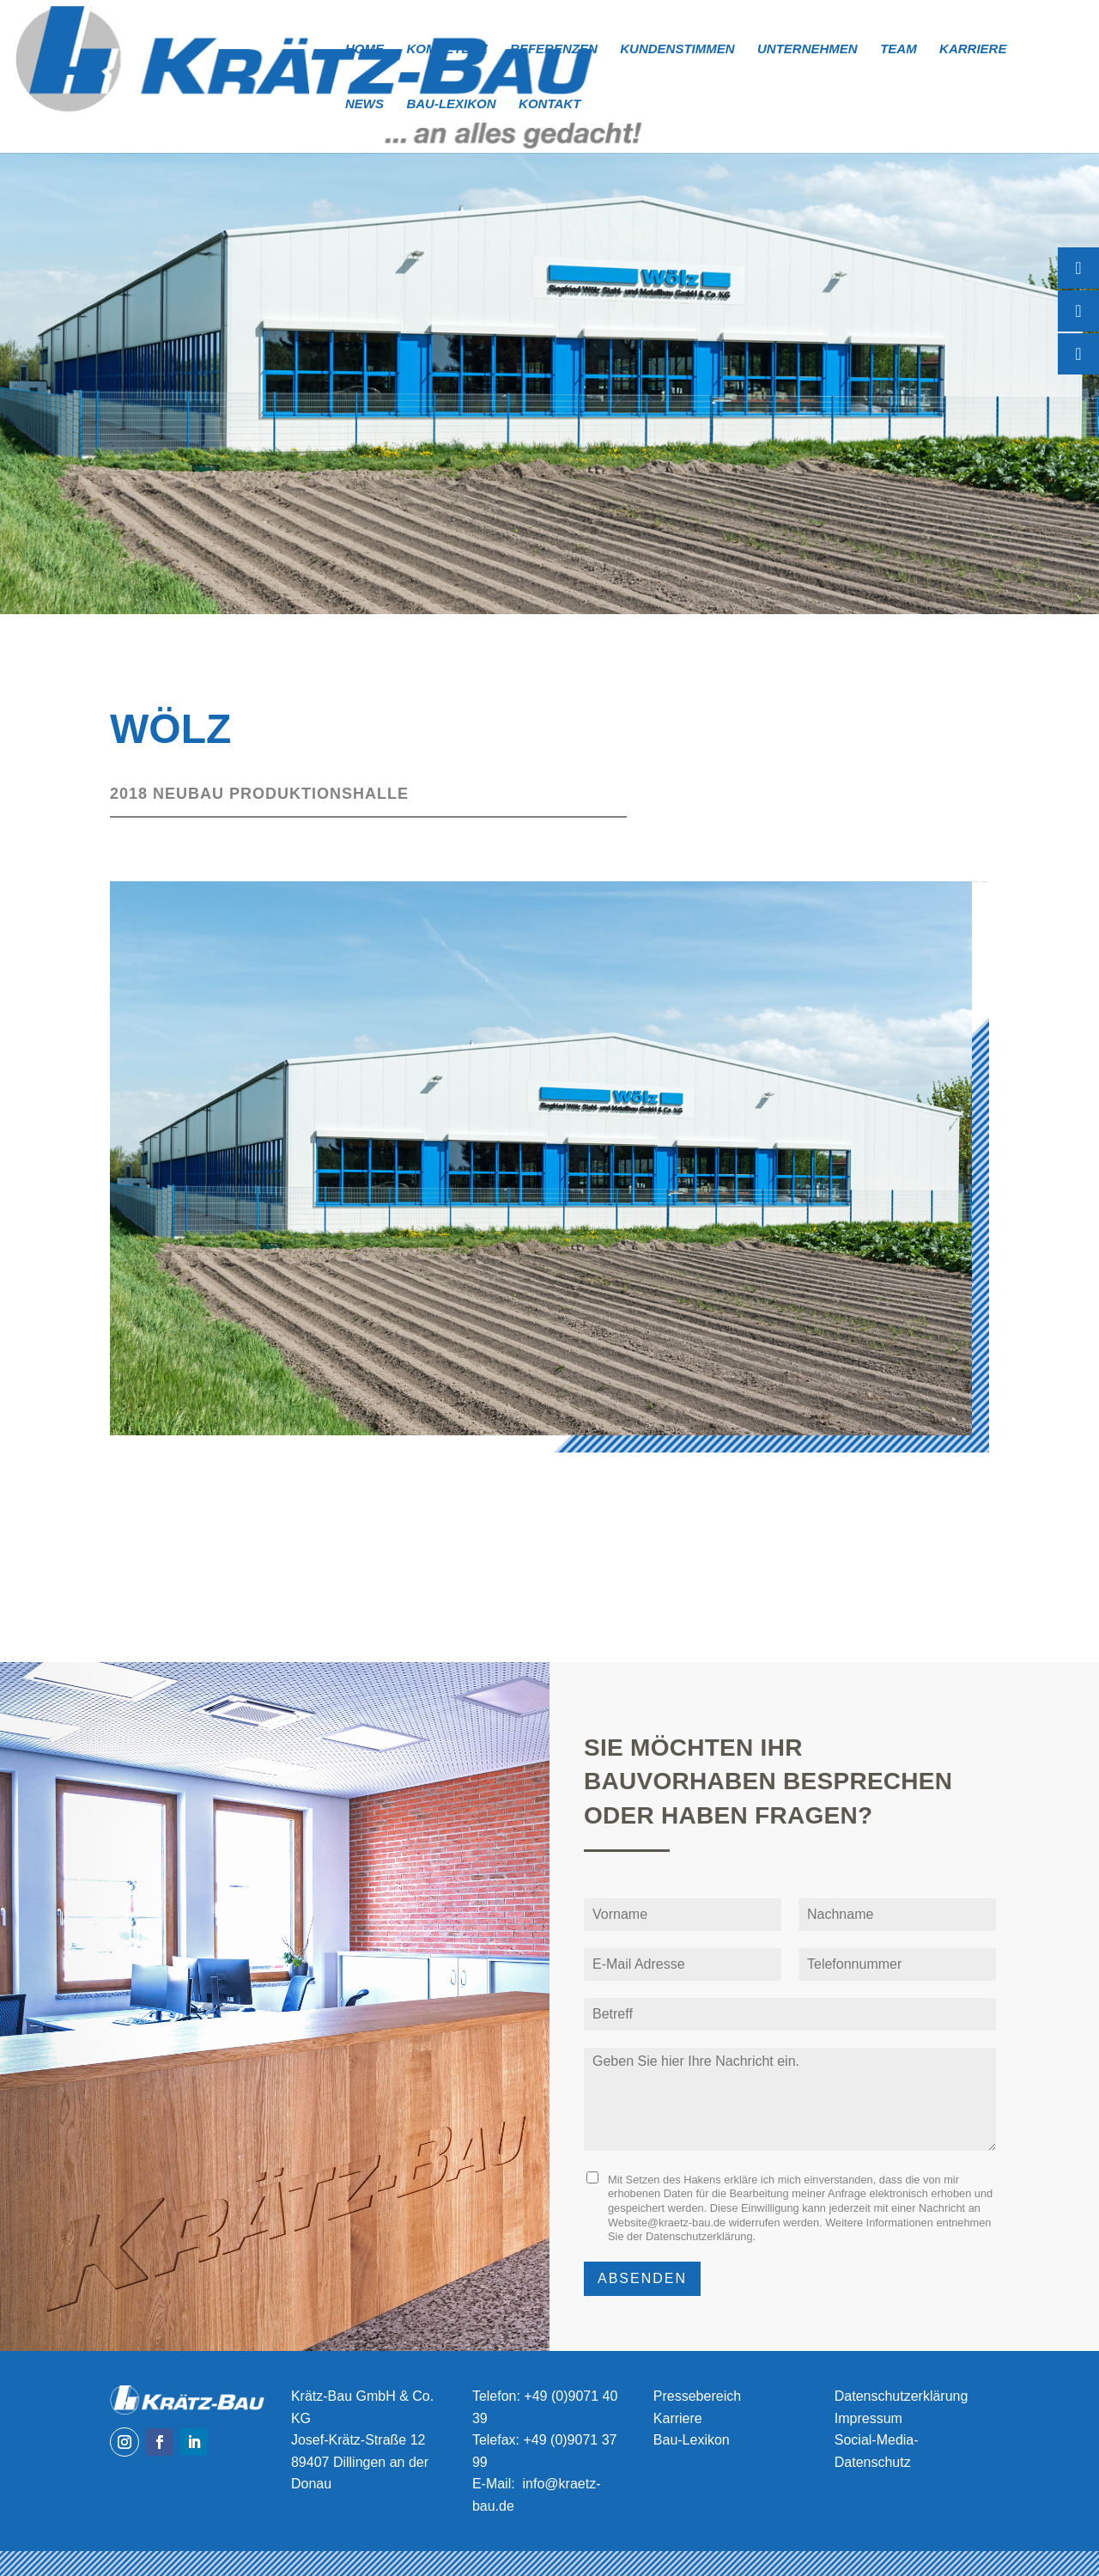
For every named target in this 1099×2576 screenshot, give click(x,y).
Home (364, 49)
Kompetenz (446, 49)
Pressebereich (697, 2396)
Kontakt (549, 104)
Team (898, 49)
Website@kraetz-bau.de (667, 2222)
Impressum (868, 2418)
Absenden (642, 2278)
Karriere (972, 49)
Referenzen (554, 49)
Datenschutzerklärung (699, 2236)
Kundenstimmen (677, 49)
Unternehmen (807, 49)
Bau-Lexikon (450, 104)
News (364, 104)
